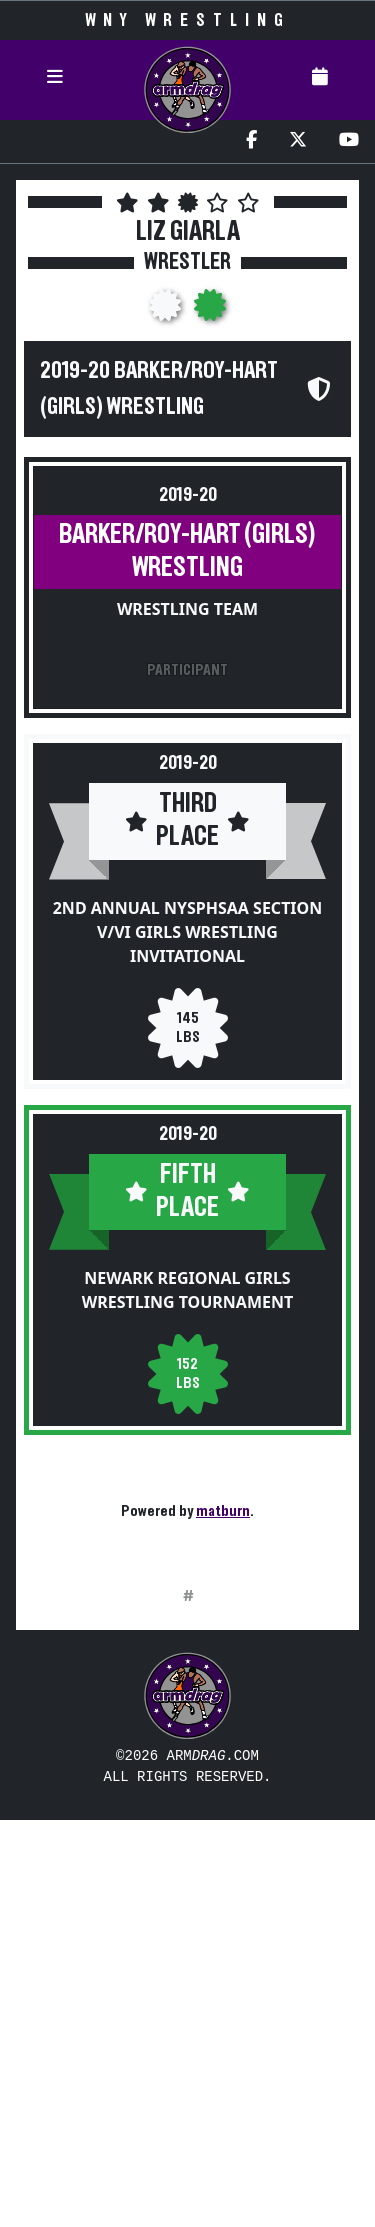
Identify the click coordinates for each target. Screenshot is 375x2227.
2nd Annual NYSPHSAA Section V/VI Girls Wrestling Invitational (188, 932)
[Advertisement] (187, 1833)
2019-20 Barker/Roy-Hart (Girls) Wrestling (159, 389)
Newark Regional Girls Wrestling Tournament (187, 1290)
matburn (223, 1511)
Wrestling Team (187, 609)
